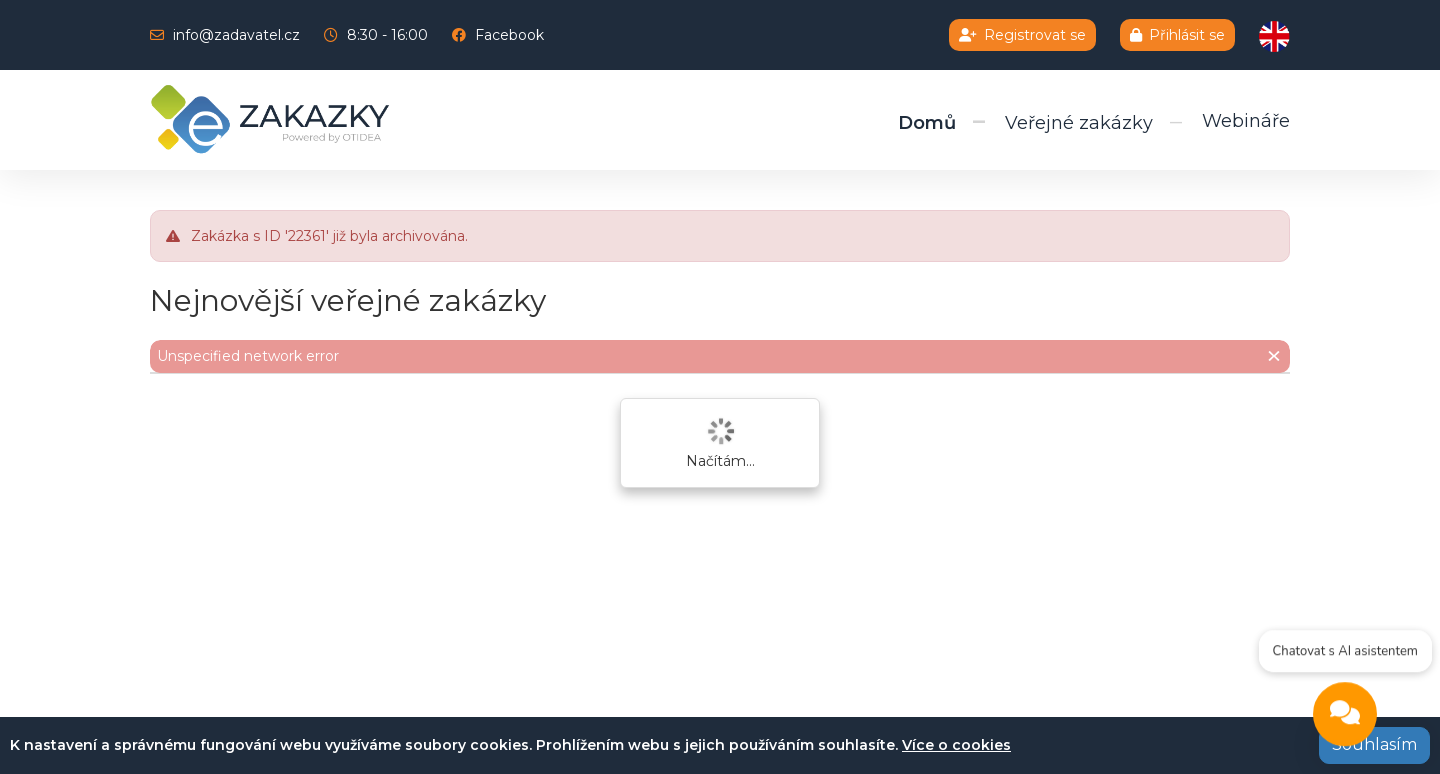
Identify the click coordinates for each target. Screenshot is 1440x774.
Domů (927, 123)
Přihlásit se (1177, 35)
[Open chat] (1345, 717)
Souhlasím (1374, 744)
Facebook (509, 35)
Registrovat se (1022, 35)
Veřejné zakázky (1079, 123)
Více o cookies (956, 745)
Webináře (1246, 121)
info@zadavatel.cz (236, 35)
